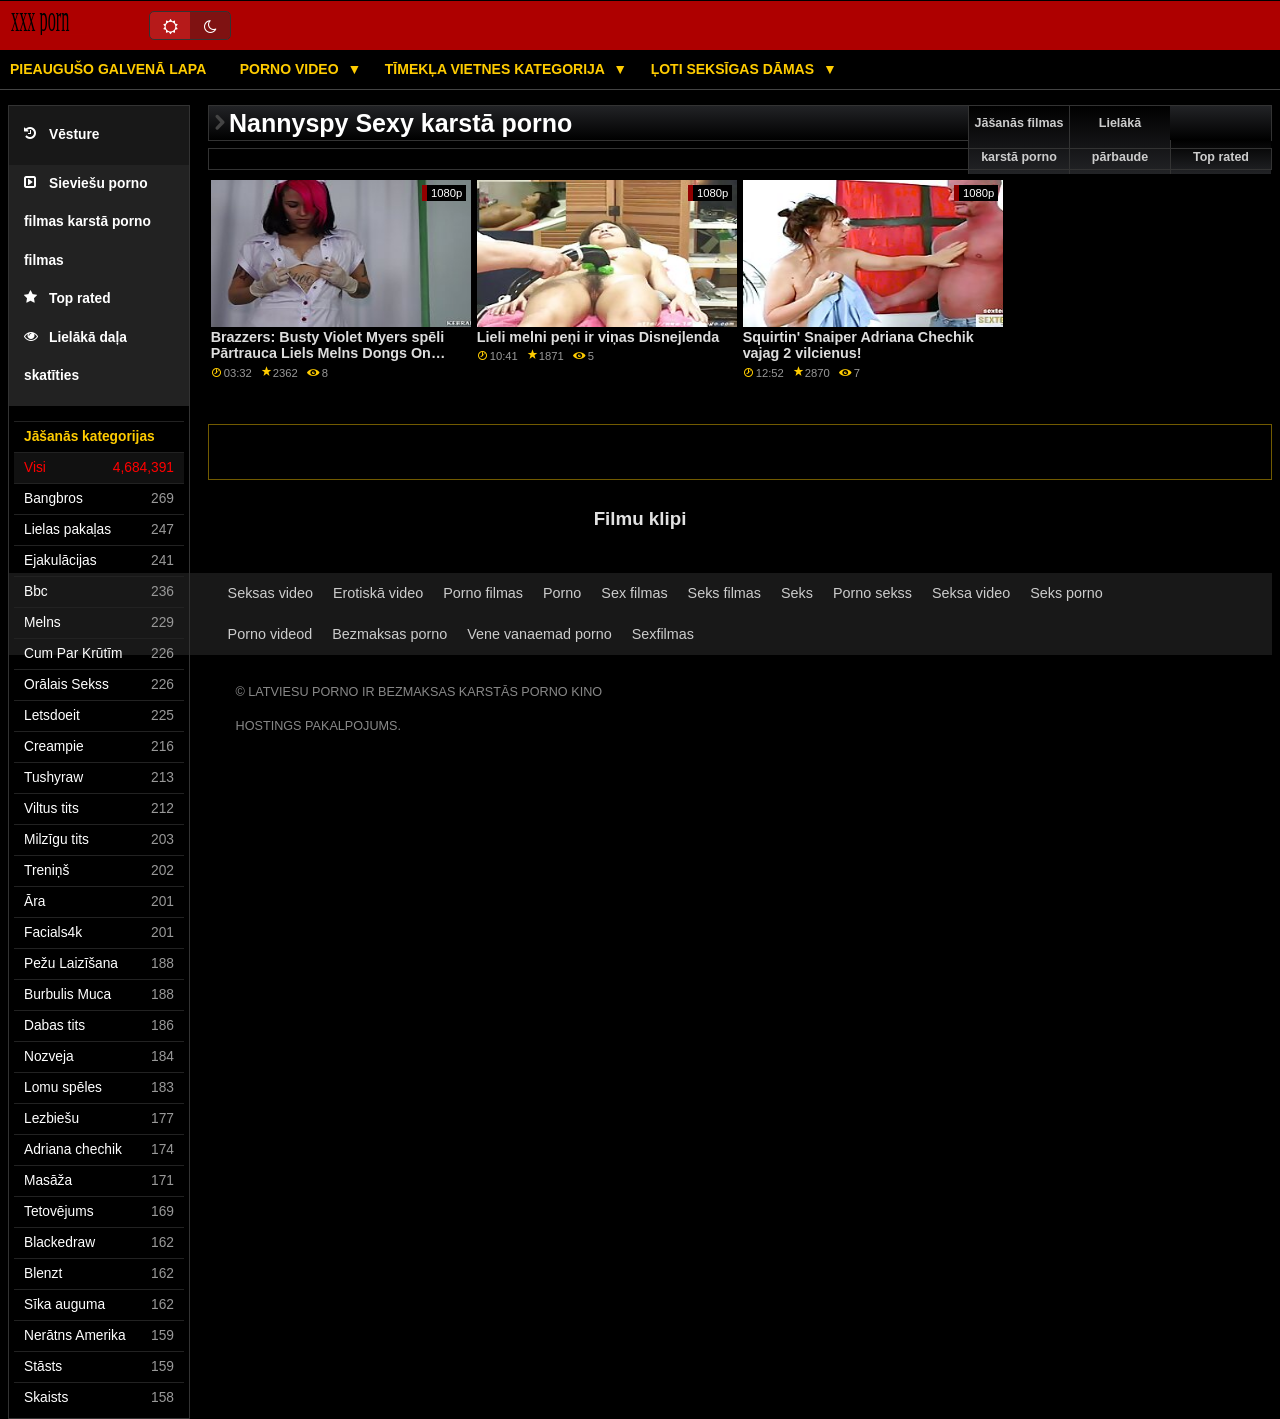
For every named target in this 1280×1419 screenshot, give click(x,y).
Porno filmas (483, 593)
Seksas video (270, 593)
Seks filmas (724, 593)
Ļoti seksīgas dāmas (734, 69)
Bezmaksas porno (389, 634)
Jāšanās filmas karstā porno (1019, 140)
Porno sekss (872, 593)
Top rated (67, 298)
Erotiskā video (378, 593)
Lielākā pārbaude (1120, 140)
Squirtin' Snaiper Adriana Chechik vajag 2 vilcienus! (858, 345)
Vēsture (61, 134)
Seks (797, 593)
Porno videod (270, 634)
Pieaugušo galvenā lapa (108, 69)
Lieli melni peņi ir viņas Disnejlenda (598, 337)
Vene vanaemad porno (539, 634)
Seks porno (1066, 593)
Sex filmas (634, 593)
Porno (562, 593)
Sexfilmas (663, 634)
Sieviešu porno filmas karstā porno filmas (87, 222)
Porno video (291, 69)
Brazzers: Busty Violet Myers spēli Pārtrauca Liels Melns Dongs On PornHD (328, 353)
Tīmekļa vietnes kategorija (497, 69)
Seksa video (971, 593)
